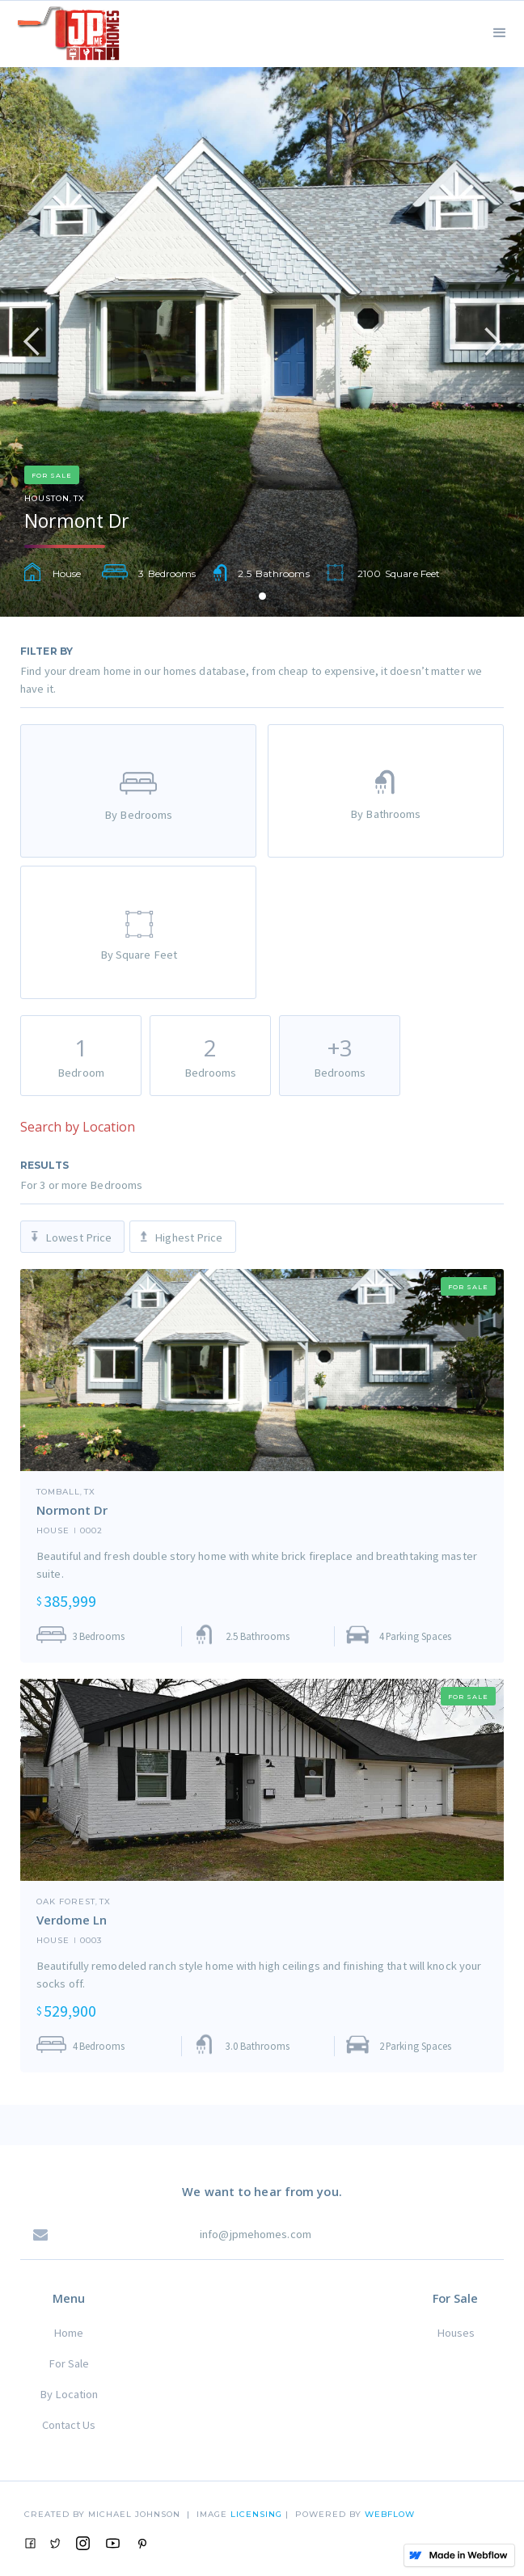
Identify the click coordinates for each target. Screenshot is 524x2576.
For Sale (69, 2363)
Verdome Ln (71, 1920)
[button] (499, 31)
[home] (64, 31)
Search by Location (77, 1126)
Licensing (257, 2514)
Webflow (390, 2514)
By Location (69, 2394)
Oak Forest (65, 1902)
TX (79, 499)
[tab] (138, 791)
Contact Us (68, 2425)
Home (68, 2332)
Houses (456, 2332)
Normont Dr (72, 1510)
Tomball (58, 1492)
